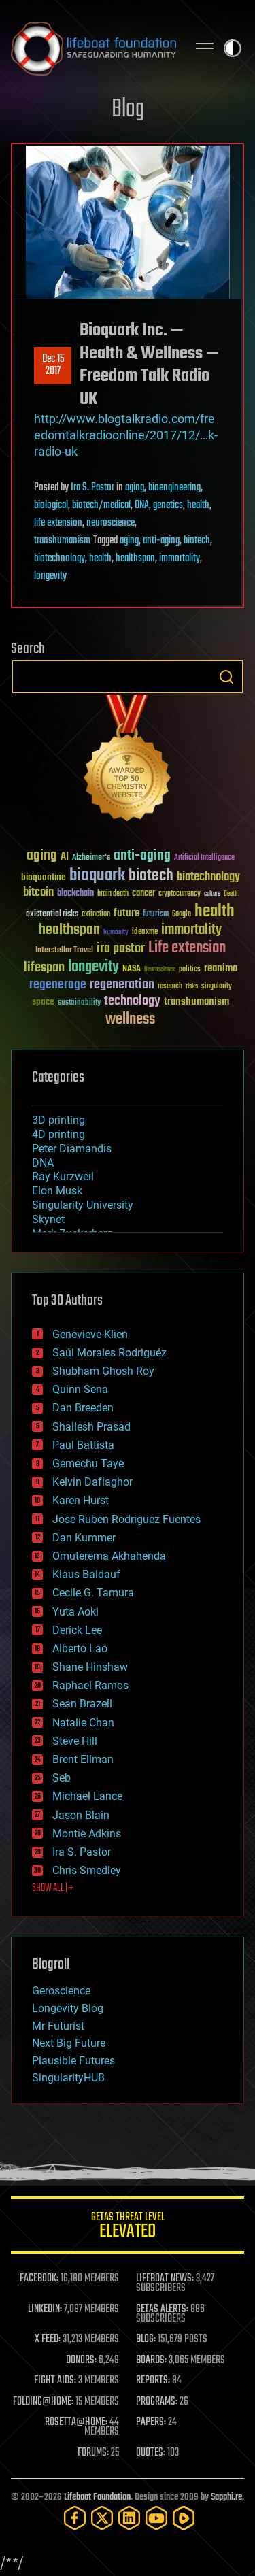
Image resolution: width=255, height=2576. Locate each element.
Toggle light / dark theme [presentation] (232, 48)
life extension (58, 523)
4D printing (58, 1134)
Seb (61, 1777)
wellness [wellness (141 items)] (130, 1019)
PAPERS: (151, 2422)
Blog (128, 109)
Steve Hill (74, 1741)
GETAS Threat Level (127, 2227)
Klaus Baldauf (86, 1574)
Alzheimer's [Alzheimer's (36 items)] (91, 858)
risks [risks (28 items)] (192, 986)
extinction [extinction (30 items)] (96, 914)
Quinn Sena (80, 1389)
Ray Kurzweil (63, 1176)
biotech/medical (101, 505)
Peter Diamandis (72, 1148)
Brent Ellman (83, 1759)
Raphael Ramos (90, 1685)
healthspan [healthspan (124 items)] (69, 930)
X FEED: (48, 2339)
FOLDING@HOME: (43, 2402)
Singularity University (82, 1205)
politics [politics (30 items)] (190, 969)
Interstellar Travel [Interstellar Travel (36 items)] (64, 951)
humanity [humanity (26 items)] (116, 933)
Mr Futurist (58, 2026)
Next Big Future (68, 2043)
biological (51, 505)
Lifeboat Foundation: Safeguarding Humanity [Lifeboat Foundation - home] (93, 48)
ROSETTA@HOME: (76, 2422)
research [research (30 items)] (170, 986)
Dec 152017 (53, 365)
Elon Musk (57, 1190)
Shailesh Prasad (91, 1426)
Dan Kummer (84, 1537)
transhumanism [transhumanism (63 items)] (196, 1001)
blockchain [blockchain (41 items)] (75, 893)
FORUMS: (93, 2453)
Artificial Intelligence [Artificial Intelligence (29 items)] (204, 858)
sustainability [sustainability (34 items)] (79, 1003)
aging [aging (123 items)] (42, 856)
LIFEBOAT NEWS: (165, 2279)
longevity (50, 576)
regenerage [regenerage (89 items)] (57, 984)
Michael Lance (87, 1796)
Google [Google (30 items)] (181, 914)
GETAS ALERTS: (162, 2309)
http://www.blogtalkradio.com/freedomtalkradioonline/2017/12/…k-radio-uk (126, 435)
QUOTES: (150, 2453)
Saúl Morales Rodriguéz (109, 1352)
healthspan (135, 558)
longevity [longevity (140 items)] (93, 967)
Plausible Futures (73, 2060)
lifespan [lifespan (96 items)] (44, 967)
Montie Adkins (86, 1833)
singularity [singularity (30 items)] (216, 986)
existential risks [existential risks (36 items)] (52, 914)
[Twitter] (102, 2518)
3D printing (58, 1120)
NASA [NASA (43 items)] (131, 969)
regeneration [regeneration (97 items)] (122, 984)
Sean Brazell (82, 1703)
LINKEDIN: (45, 2309)
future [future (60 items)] (126, 913)
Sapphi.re (226, 2497)
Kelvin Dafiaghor (92, 1481)
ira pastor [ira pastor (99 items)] (121, 948)
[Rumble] (183, 2518)
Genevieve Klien (90, 1334)
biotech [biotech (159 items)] (151, 876)
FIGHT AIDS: (55, 2381)
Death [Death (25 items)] (230, 894)
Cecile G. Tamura (93, 1592)
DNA (142, 505)
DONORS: (81, 2360)
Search (226, 676)
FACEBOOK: (39, 2279)
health (198, 505)
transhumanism (62, 541)
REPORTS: (153, 2381)
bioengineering (174, 488)
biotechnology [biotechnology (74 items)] (208, 877)
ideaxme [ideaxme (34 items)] (145, 932)
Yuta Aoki (75, 1611)
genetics (168, 505)
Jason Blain (80, 1815)
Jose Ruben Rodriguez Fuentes (126, 1519)
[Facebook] (75, 2518)
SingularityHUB (68, 2077)
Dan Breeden (83, 1407)
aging (134, 488)
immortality (179, 558)
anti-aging (161, 541)
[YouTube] (156, 2518)
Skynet (48, 1219)
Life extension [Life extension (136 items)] (187, 948)
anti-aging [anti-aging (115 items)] (142, 856)
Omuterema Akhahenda (109, 1556)
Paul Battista (83, 1445)
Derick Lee (77, 1630)
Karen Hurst (80, 1500)
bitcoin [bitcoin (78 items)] (38, 893)
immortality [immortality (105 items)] (191, 930)
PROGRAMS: (156, 2402)
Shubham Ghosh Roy (103, 1371)
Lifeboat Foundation (97, 2497)
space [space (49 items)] (43, 1001)
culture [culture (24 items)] (212, 894)
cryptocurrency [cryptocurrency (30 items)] (179, 894)
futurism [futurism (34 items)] (156, 915)
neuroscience (110, 523)
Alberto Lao (79, 1648)
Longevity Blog (67, 2008)
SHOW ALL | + (52, 1888)
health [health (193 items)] (214, 912)
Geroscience (61, 1990)
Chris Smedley (86, 1870)
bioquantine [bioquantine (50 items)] (43, 877)
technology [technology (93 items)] (132, 1001)
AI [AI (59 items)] (65, 857)
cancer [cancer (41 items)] (143, 893)
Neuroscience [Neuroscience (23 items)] (159, 970)
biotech (197, 541)
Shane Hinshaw (90, 1666)
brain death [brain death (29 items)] (113, 894)
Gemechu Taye (88, 1463)
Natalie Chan (83, 1722)
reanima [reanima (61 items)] (220, 968)
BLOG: (146, 2339)
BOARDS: (151, 2360)
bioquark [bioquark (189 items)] (97, 876)
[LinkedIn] (129, 2518)
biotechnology (59, 558)
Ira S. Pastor (92, 488)
